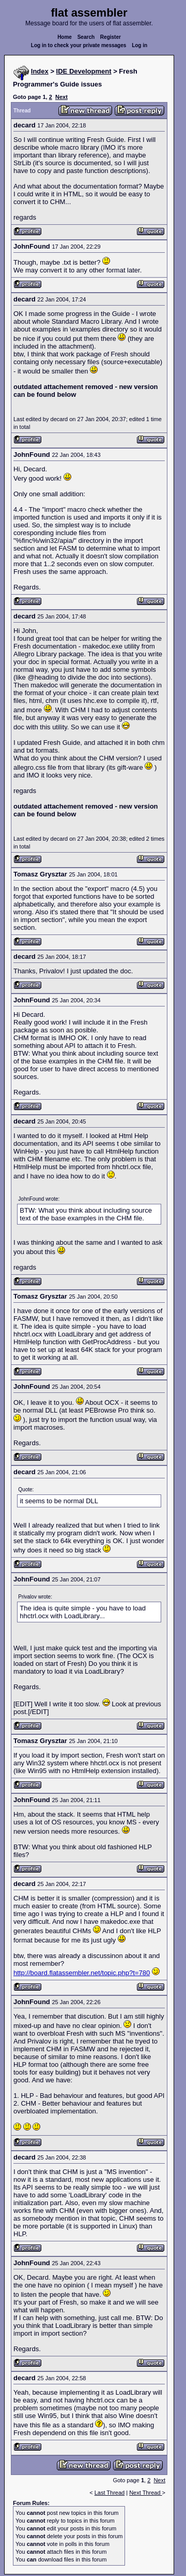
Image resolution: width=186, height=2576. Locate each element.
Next (61, 97)
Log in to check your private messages (79, 45)
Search (86, 37)
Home (64, 37)
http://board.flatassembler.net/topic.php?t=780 (81, 1973)
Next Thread (145, 2492)
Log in (139, 45)
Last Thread (110, 2492)
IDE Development (84, 71)
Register (110, 37)
